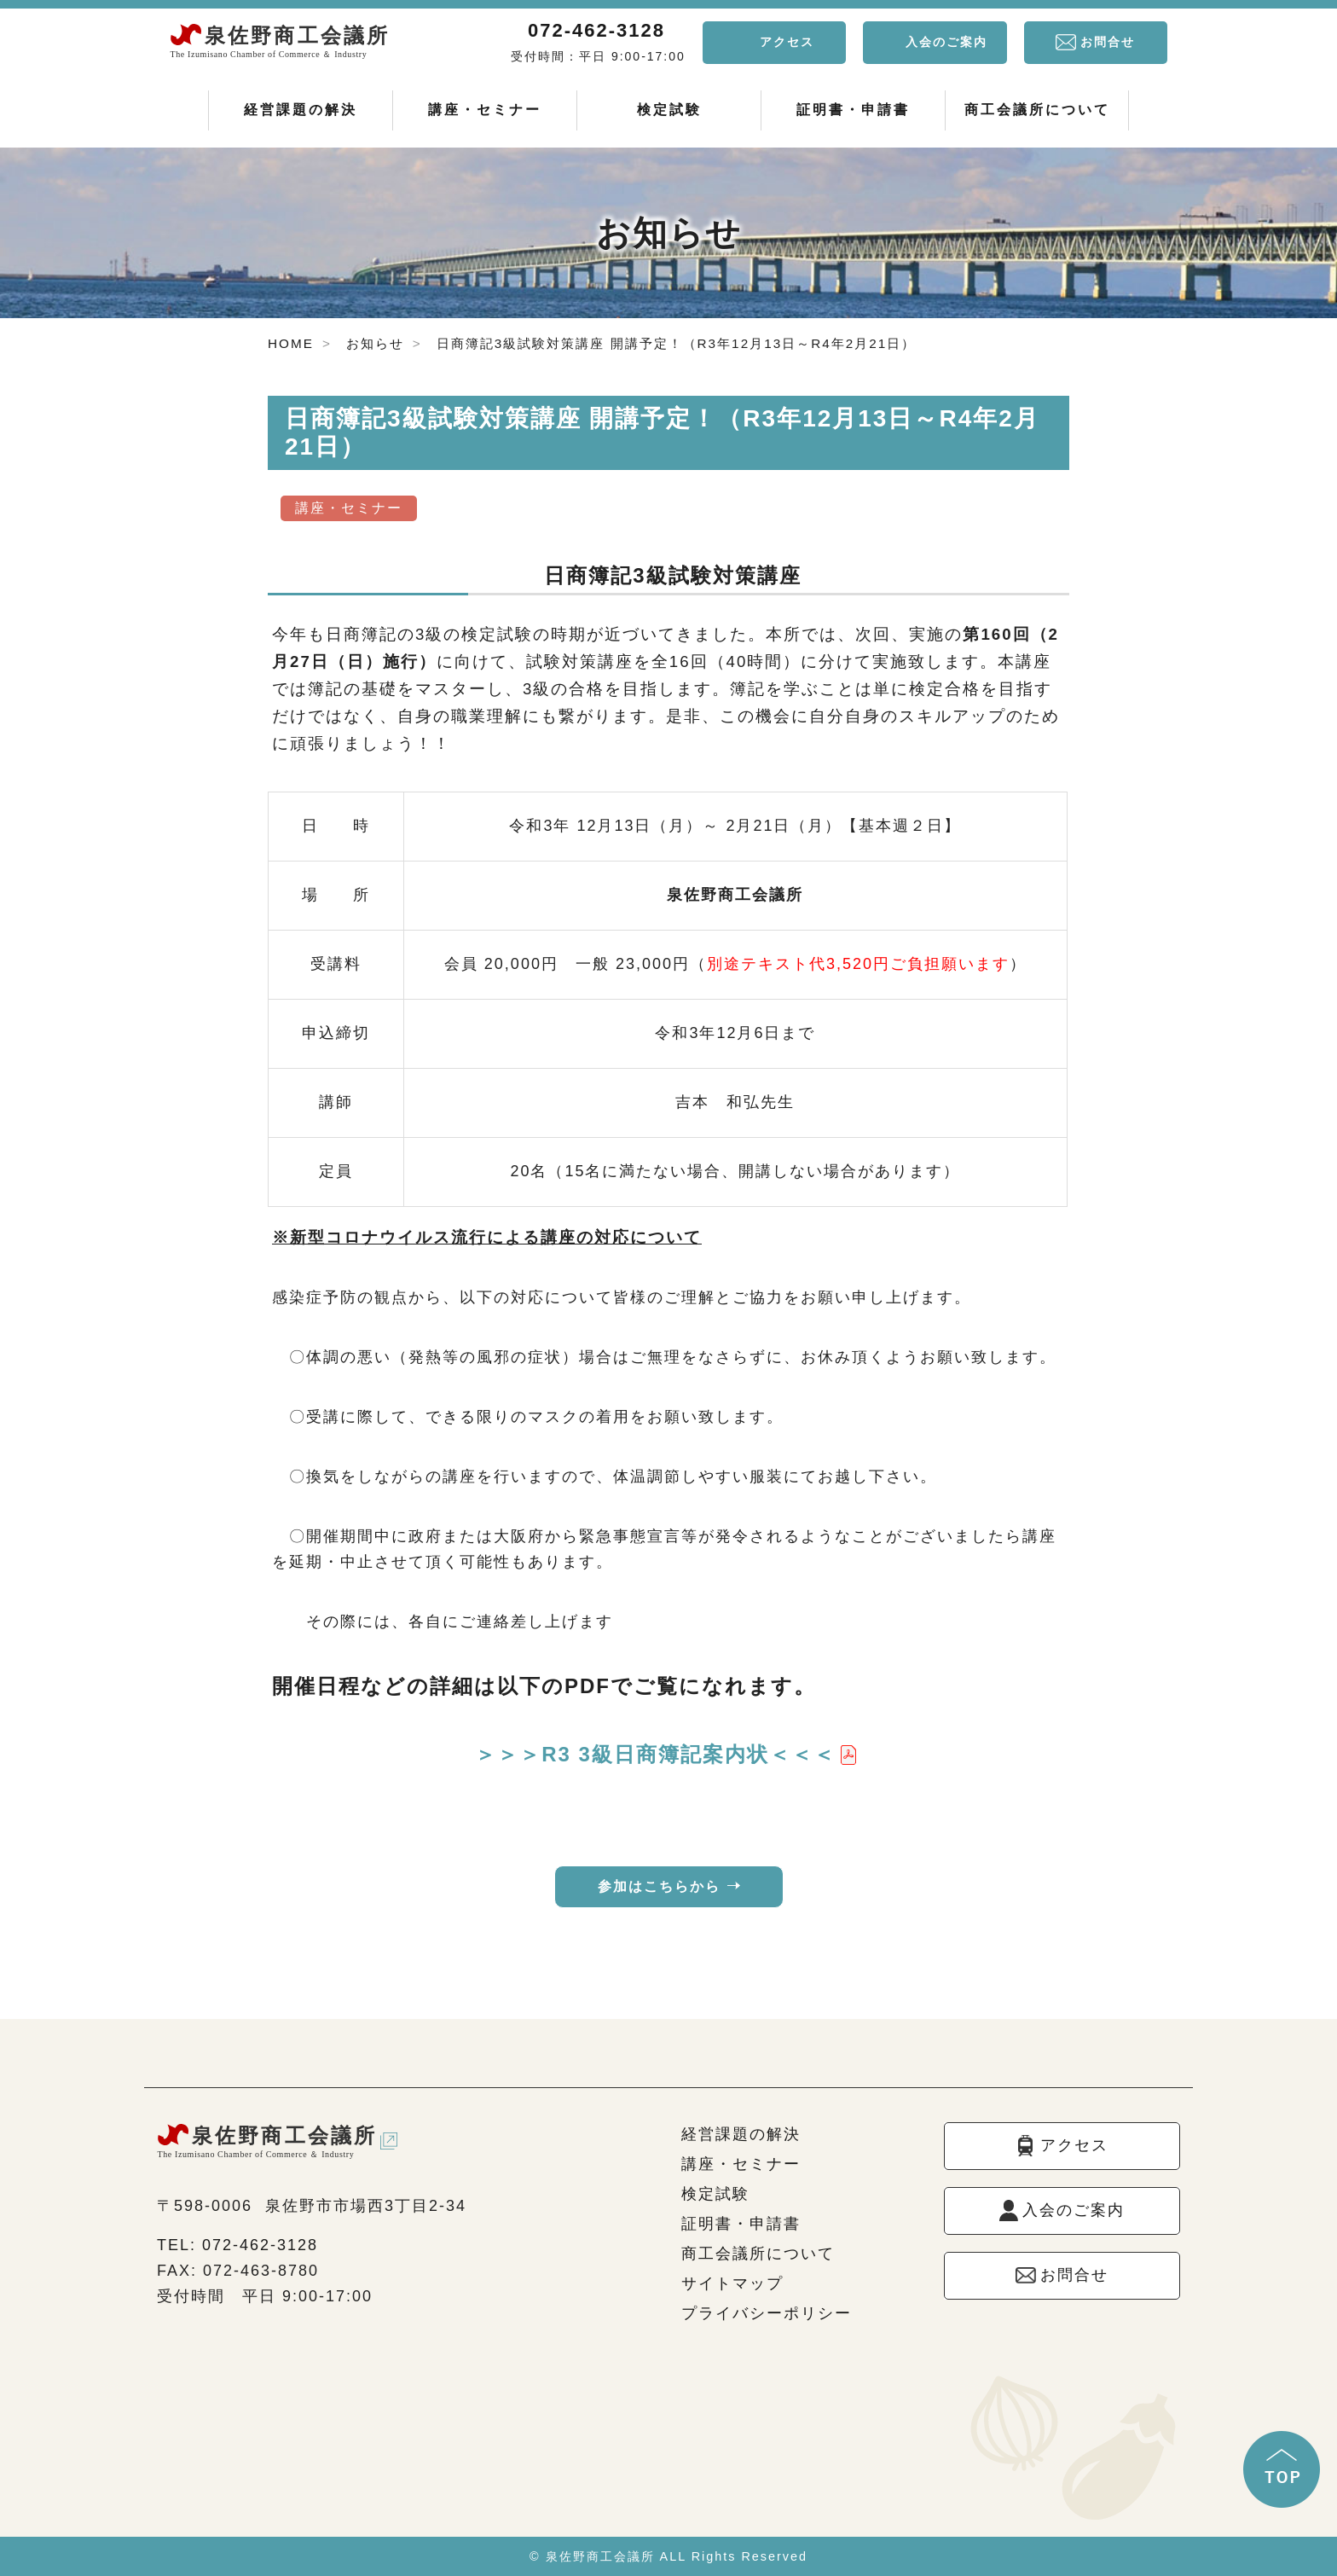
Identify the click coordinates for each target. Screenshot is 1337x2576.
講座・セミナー (484, 109)
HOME (291, 343)
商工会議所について (1037, 109)
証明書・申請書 (853, 109)
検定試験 (669, 109)
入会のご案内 (946, 42)
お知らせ (375, 343)
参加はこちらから (659, 1886)
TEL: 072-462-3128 (237, 2245)
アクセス (787, 42)
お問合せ (1107, 42)
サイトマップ (732, 2283)
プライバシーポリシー (766, 2313)
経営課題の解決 (300, 109)
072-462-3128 (596, 30)
